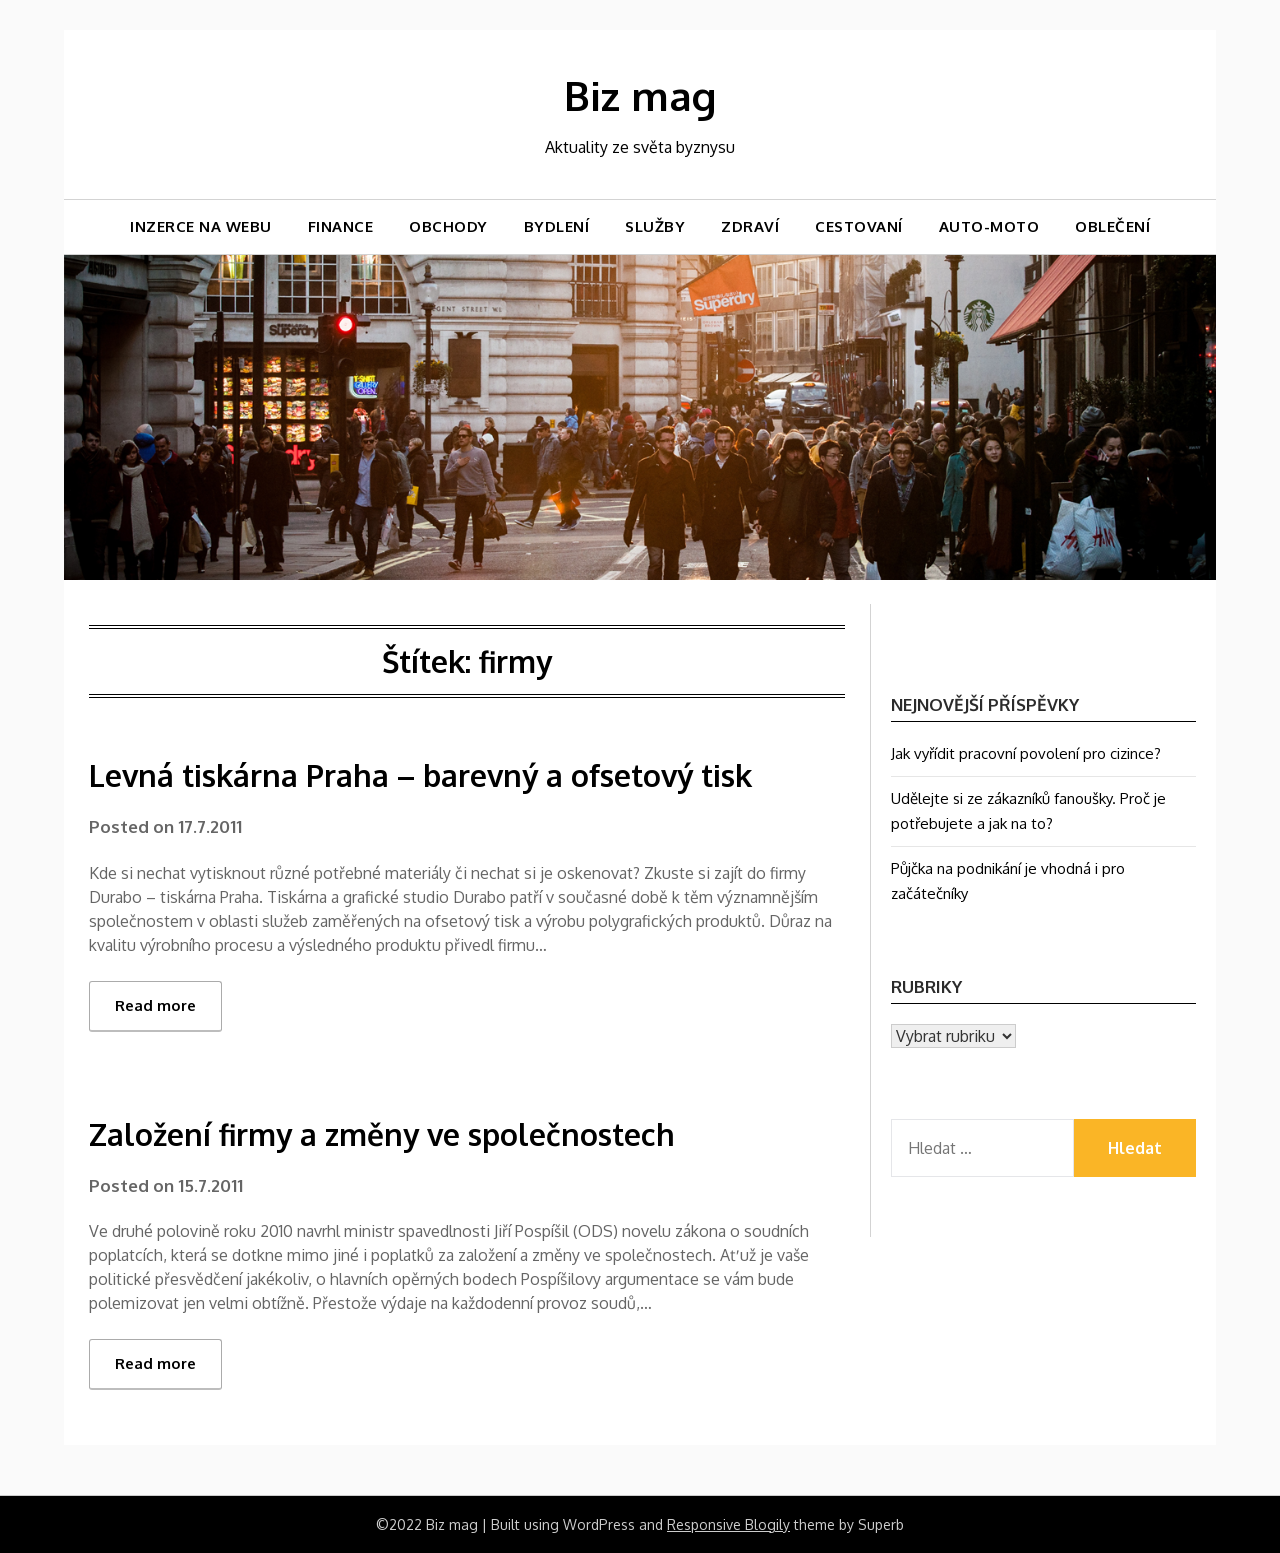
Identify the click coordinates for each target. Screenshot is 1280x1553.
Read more (155, 1005)
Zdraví (750, 226)
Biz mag (640, 95)
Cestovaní (859, 226)
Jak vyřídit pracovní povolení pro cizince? (1026, 753)
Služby (655, 226)
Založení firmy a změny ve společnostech (382, 1134)
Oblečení (1112, 226)
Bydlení (557, 226)
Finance (341, 226)
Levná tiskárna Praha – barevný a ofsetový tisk (420, 775)
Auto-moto (989, 226)
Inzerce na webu (201, 226)
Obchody (448, 226)
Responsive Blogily (728, 1524)
